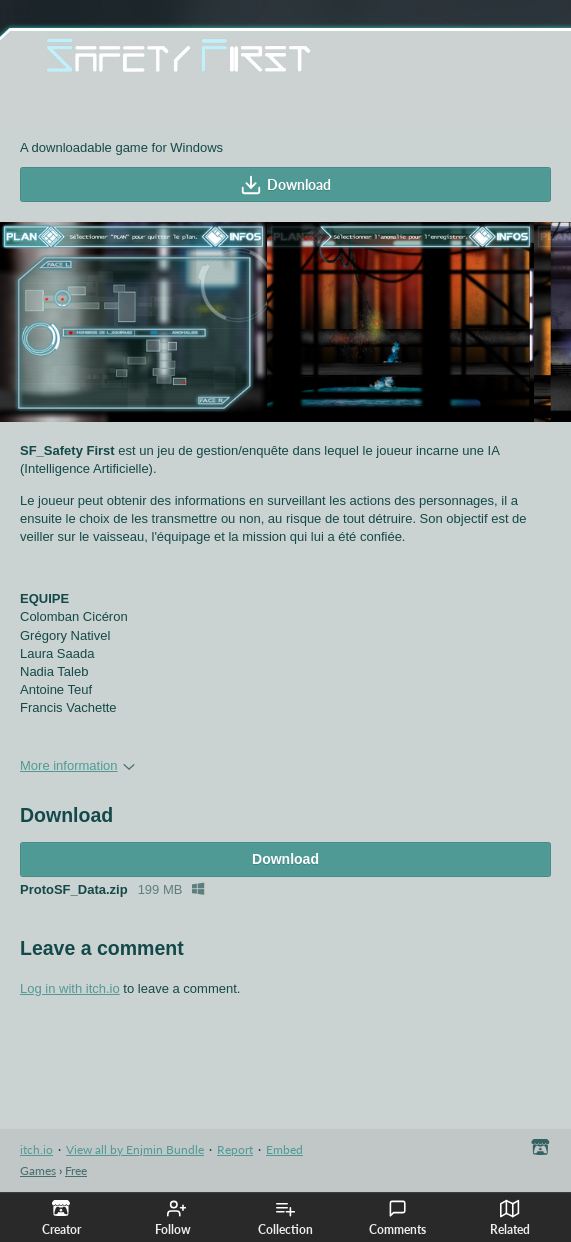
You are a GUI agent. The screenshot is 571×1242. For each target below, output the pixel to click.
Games (38, 1170)
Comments (397, 1218)
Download (285, 185)
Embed (284, 1149)
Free (76, 1170)
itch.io (36, 1149)
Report (235, 1149)
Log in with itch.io (70, 988)
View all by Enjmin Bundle (135, 1149)
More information (77, 765)
